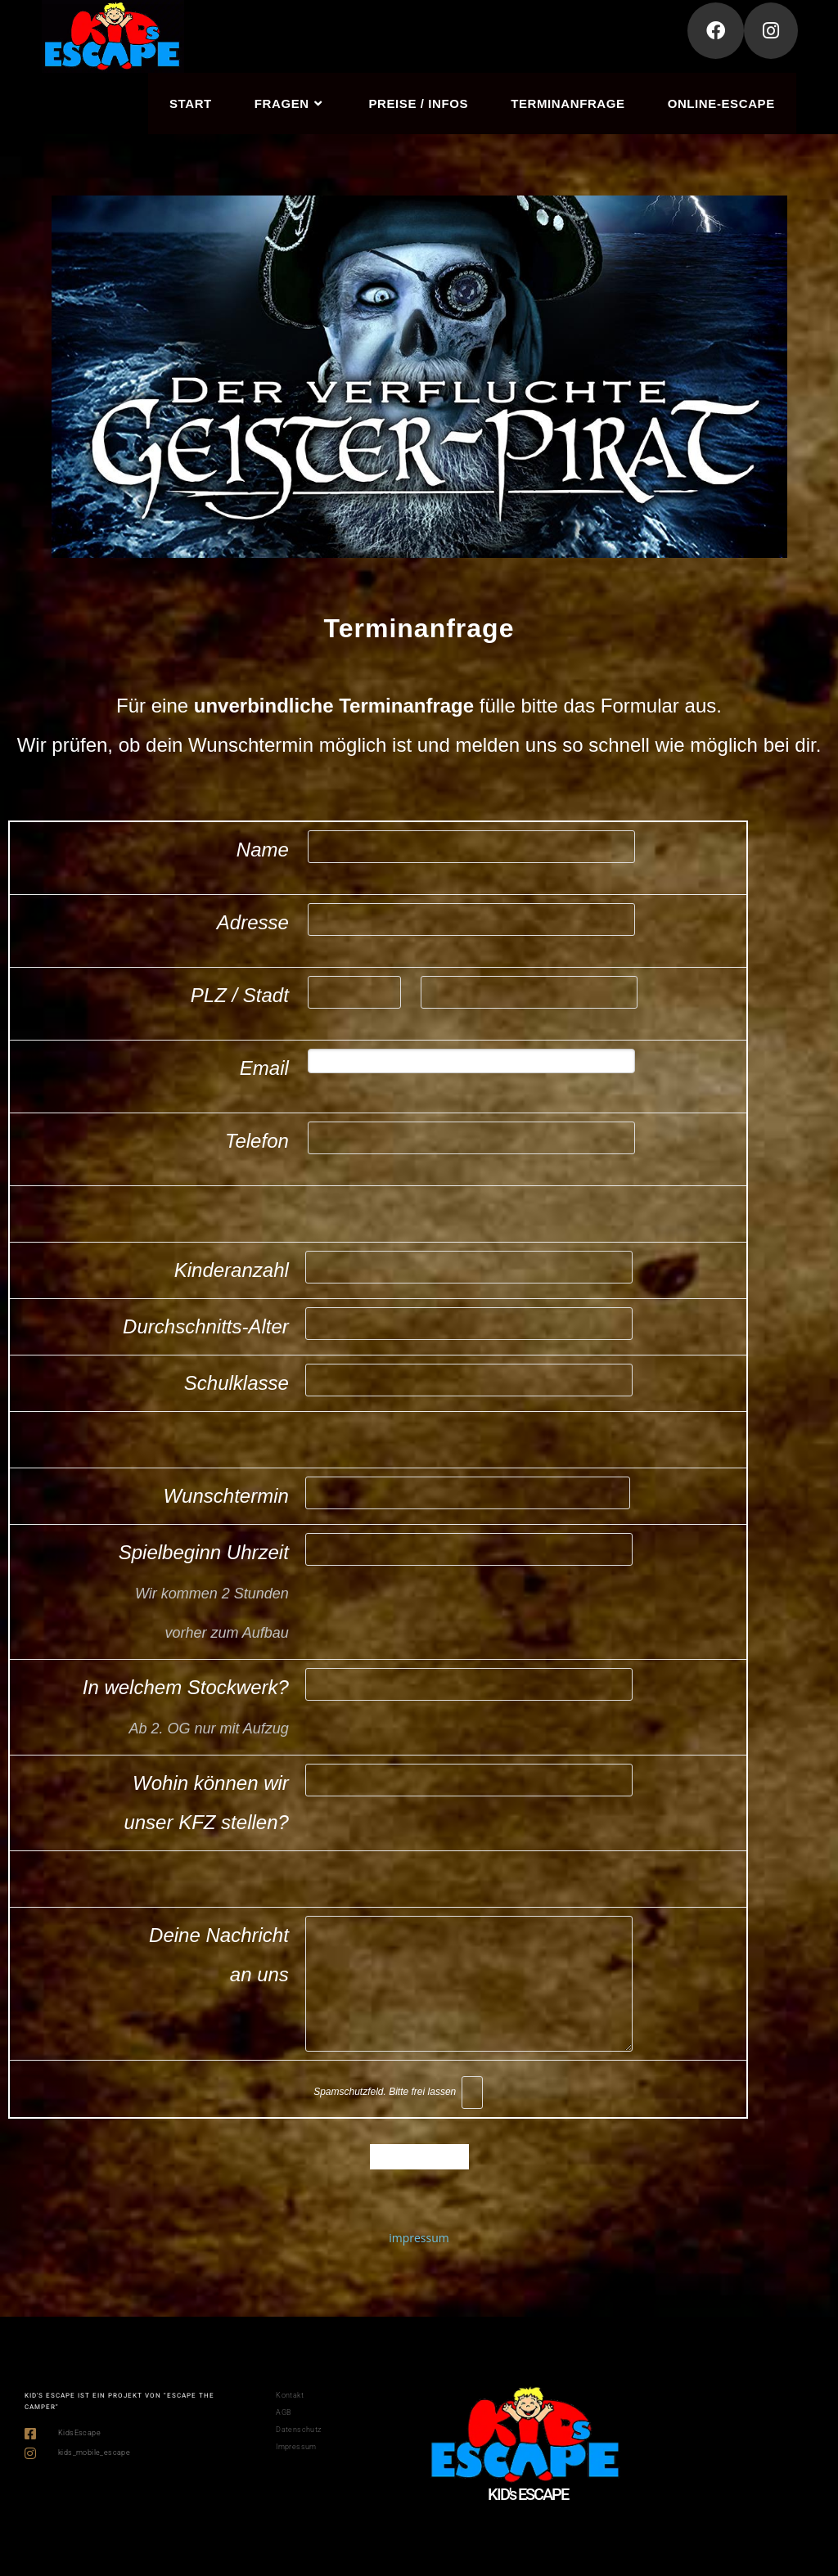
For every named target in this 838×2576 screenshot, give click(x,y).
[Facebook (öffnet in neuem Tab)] (715, 30)
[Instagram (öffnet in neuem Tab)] (771, 30)
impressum (419, 2238)
